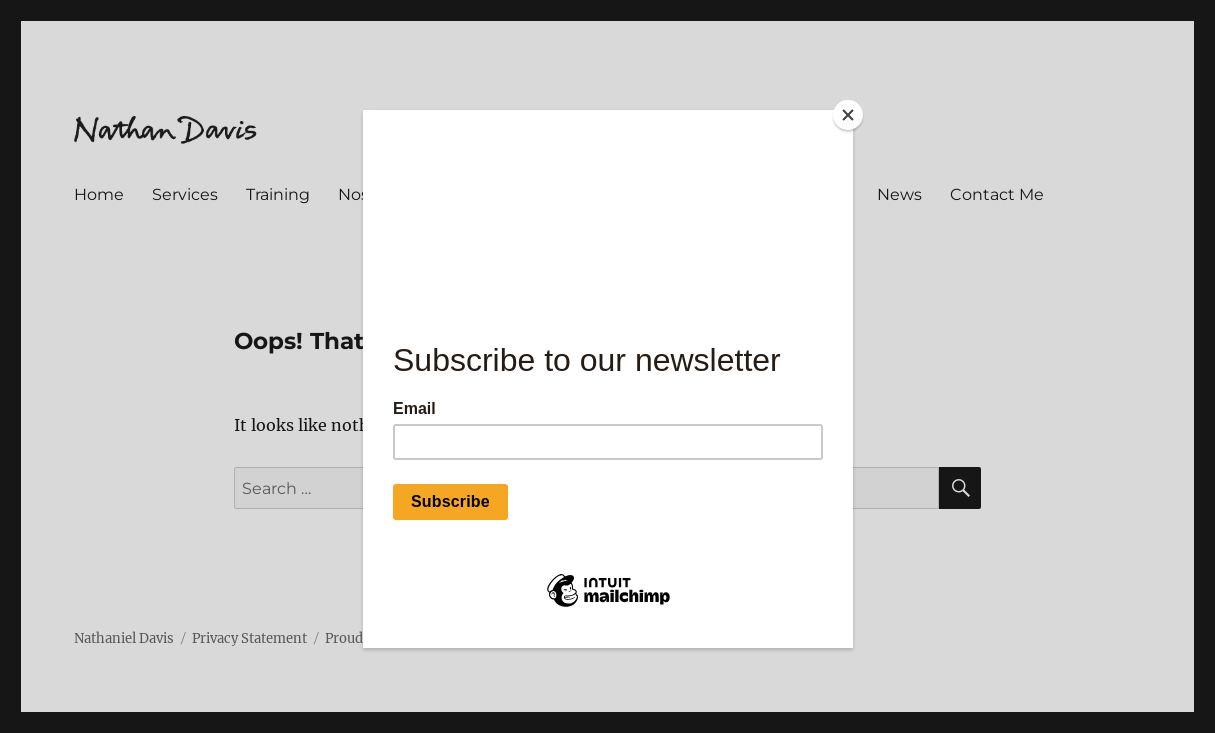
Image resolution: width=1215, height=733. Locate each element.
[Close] (848, 115)
